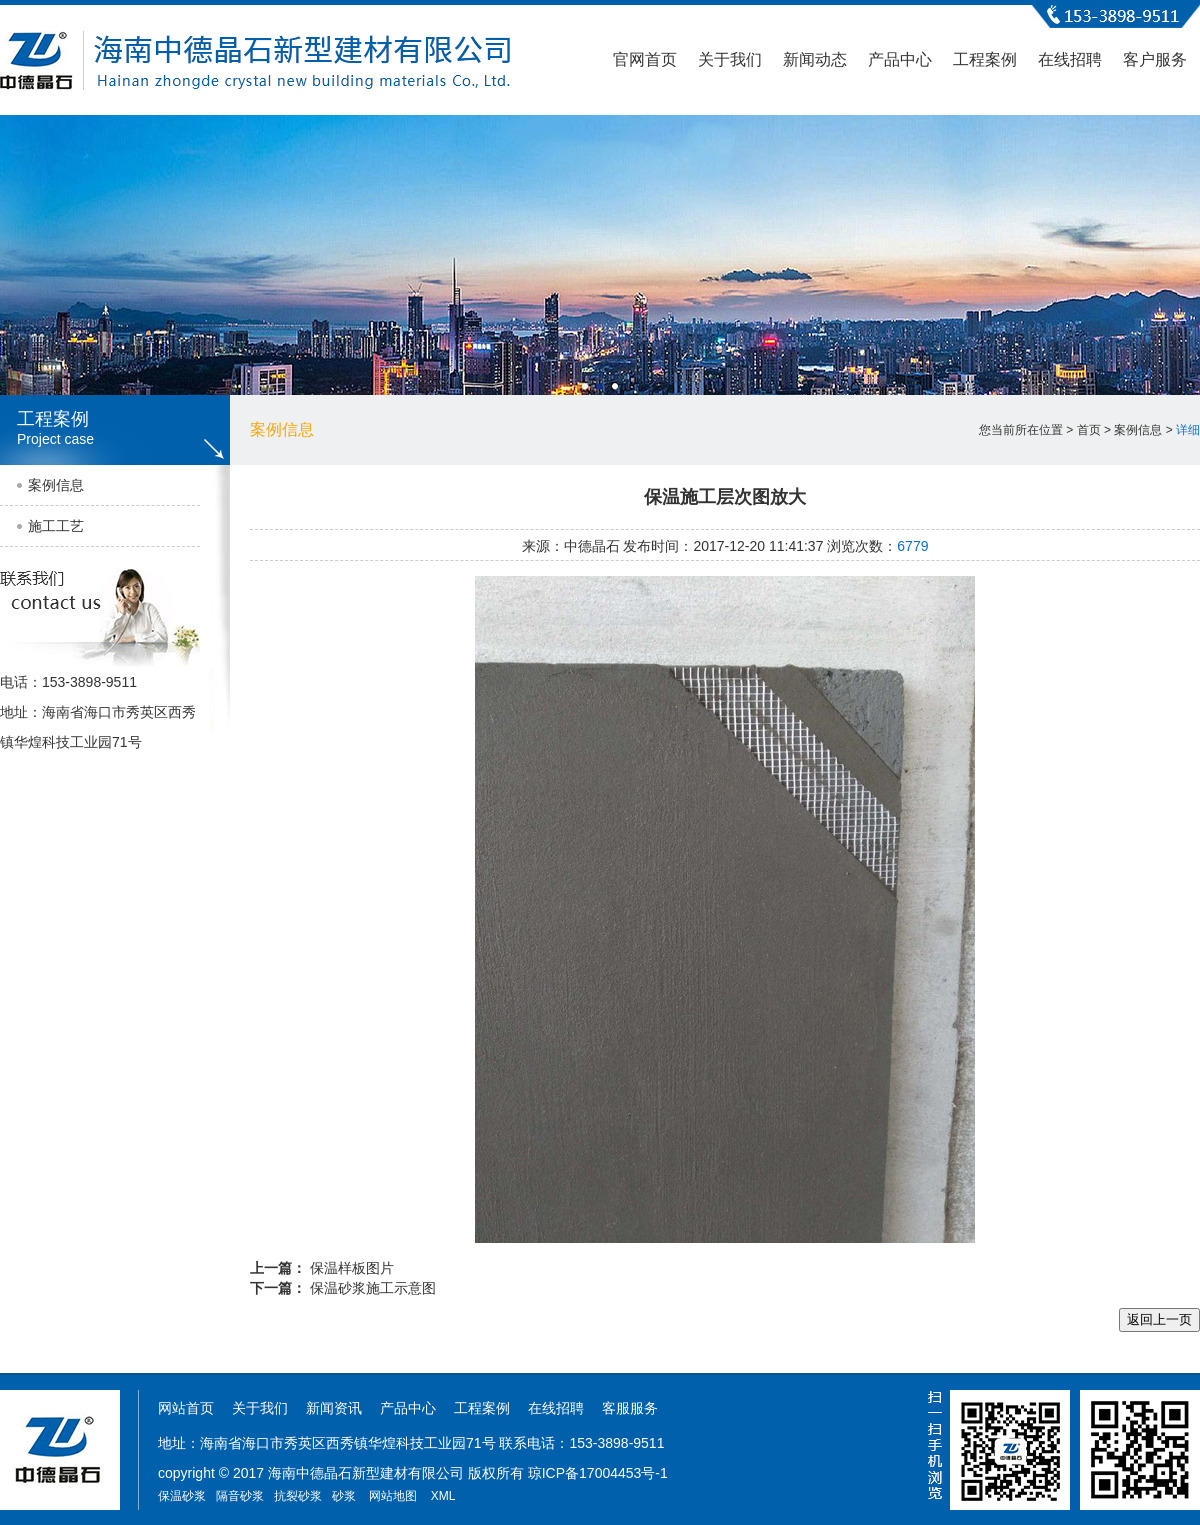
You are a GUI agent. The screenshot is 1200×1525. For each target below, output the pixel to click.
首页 (1089, 430)
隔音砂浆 (240, 1496)
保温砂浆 (182, 1496)
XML (443, 1496)
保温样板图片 (352, 1268)
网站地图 (393, 1496)
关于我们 (730, 59)
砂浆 (344, 1496)
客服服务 (630, 1408)
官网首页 (645, 59)
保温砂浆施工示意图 (373, 1288)
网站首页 (186, 1408)
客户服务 (1155, 59)
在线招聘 (1070, 59)
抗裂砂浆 (298, 1496)
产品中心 (900, 59)
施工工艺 (56, 526)
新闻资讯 (334, 1408)
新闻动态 (815, 59)
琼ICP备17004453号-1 (598, 1473)
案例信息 (56, 485)
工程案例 (985, 59)
